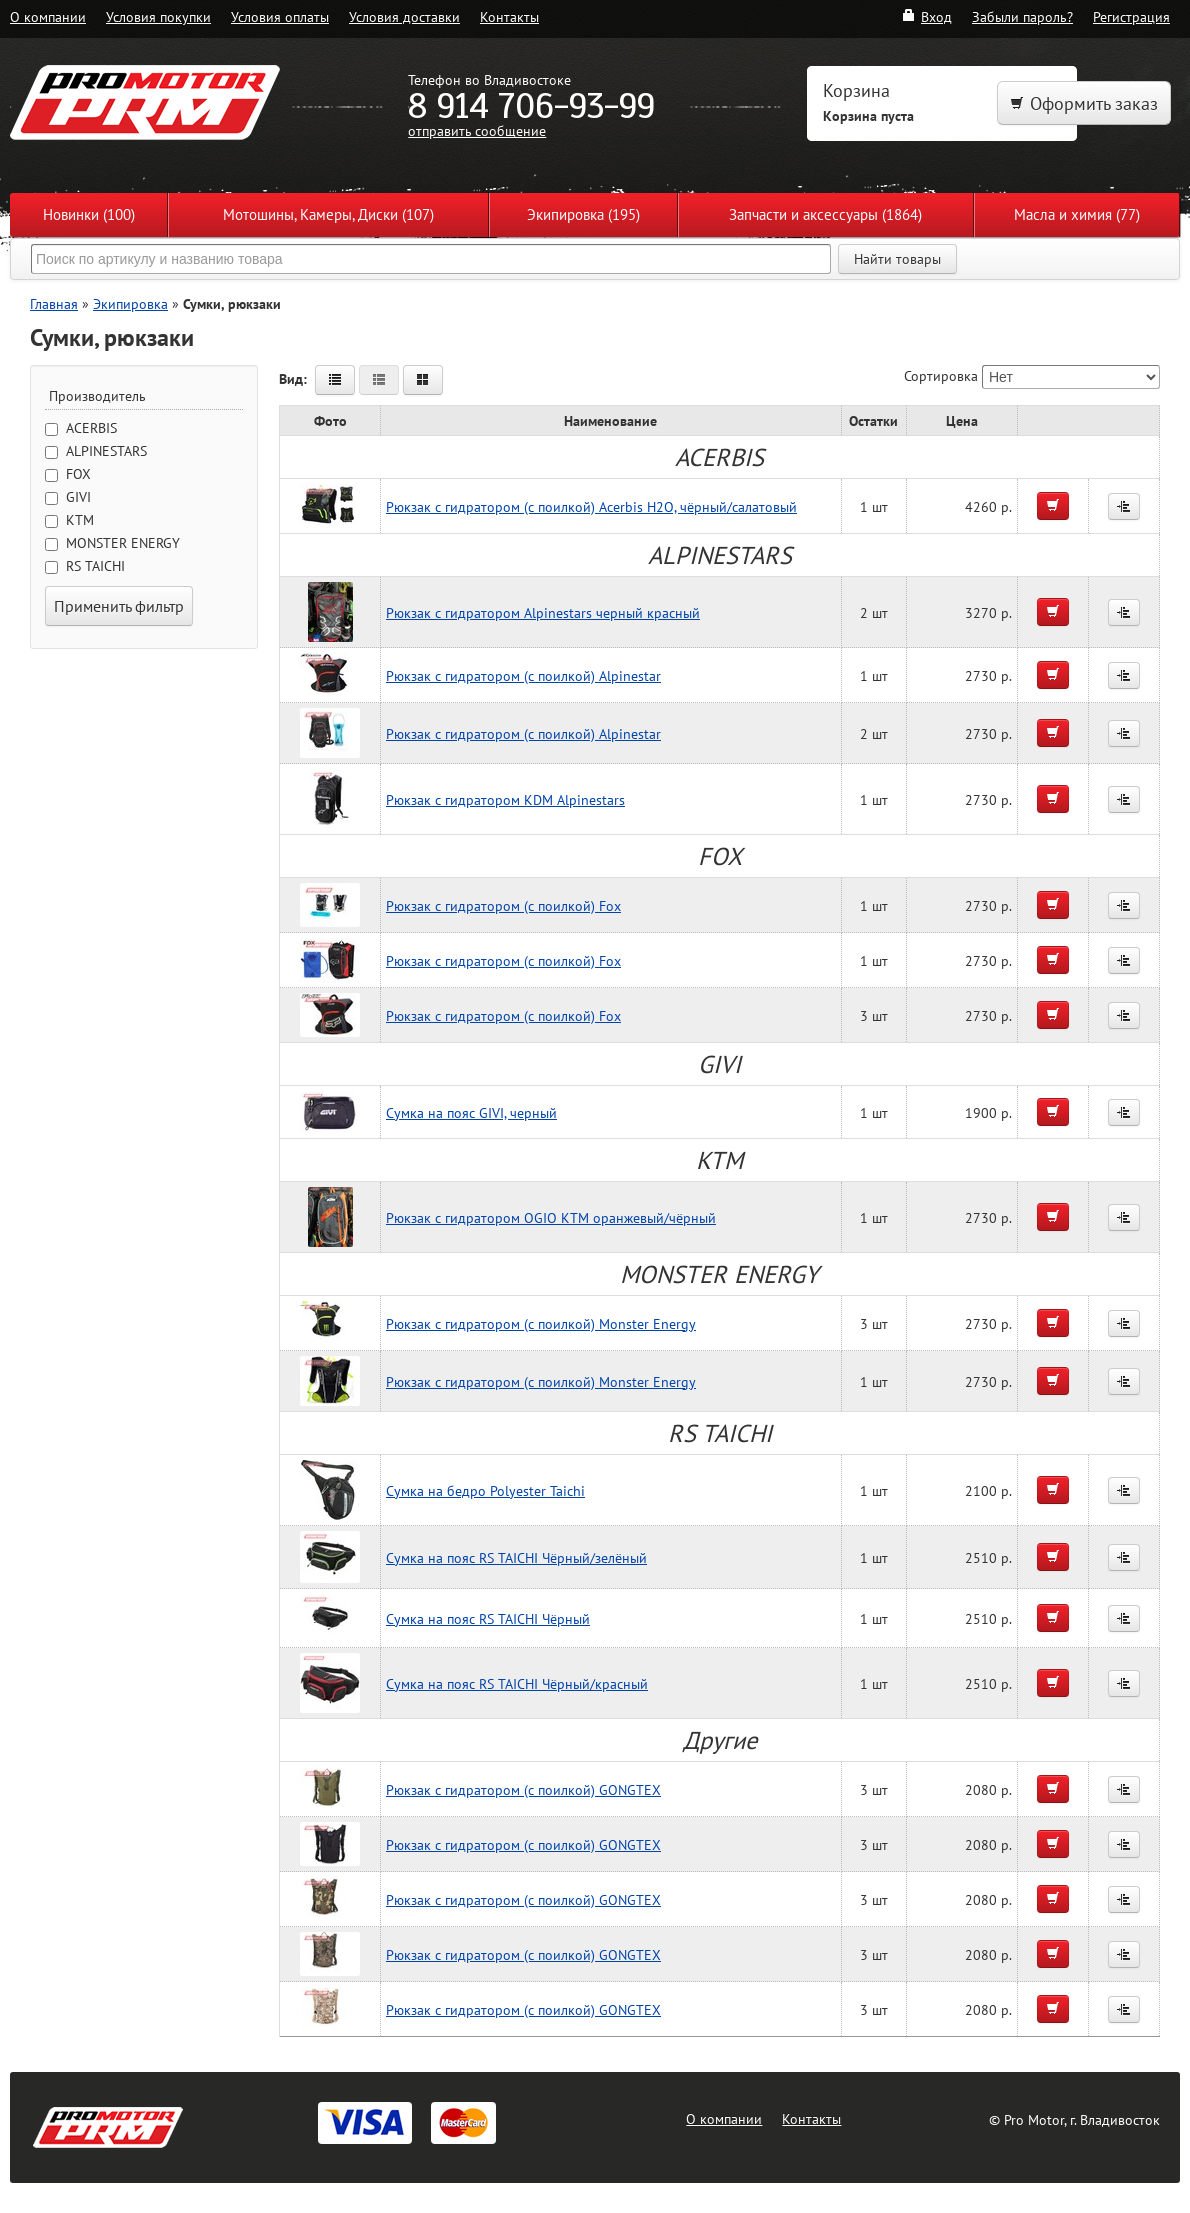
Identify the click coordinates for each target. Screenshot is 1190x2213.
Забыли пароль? (1022, 16)
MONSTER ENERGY (123, 543)
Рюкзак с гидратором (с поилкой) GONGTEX (523, 1789)
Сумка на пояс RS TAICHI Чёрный (488, 1618)
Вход (926, 16)
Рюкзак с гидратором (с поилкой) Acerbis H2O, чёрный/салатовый (591, 506)
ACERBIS (91, 428)
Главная (54, 303)
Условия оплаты (280, 16)
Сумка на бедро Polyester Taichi (485, 1490)
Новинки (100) (89, 214)
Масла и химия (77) (1077, 214)
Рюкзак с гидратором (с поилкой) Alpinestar (523, 675)
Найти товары (897, 259)
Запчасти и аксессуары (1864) (825, 214)
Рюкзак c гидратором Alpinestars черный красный (543, 612)
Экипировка (130, 303)
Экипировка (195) (583, 214)
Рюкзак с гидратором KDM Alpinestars (505, 799)
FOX (78, 474)
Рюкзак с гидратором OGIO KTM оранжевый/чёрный (551, 1217)
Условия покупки (158, 16)
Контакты (509, 16)
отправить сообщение (477, 130)
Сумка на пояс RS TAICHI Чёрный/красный (517, 1683)
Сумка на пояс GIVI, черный (471, 1112)
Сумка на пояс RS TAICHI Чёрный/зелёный (516, 1557)
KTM (80, 520)
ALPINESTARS (106, 451)
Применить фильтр (119, 606)
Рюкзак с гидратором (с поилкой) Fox (503, 905)
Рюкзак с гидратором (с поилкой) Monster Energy (541, 1323)
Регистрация (1131, 16)
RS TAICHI (95, 566)
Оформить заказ (1084, 103)
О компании (48, 16)
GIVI (78, 497)
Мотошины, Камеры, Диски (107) (328, 214)
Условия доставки (404, 16)
